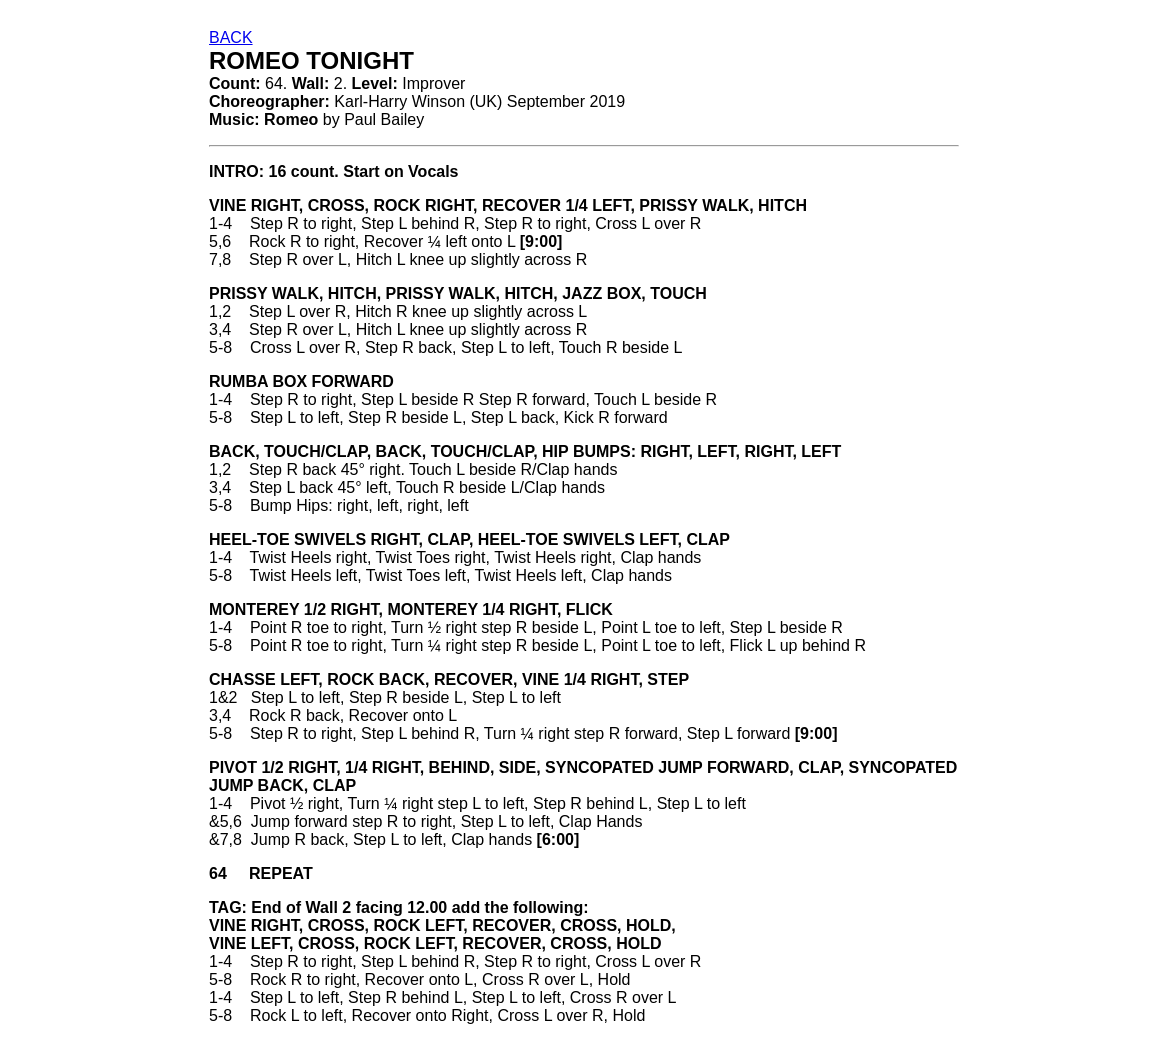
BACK (231, 37)
